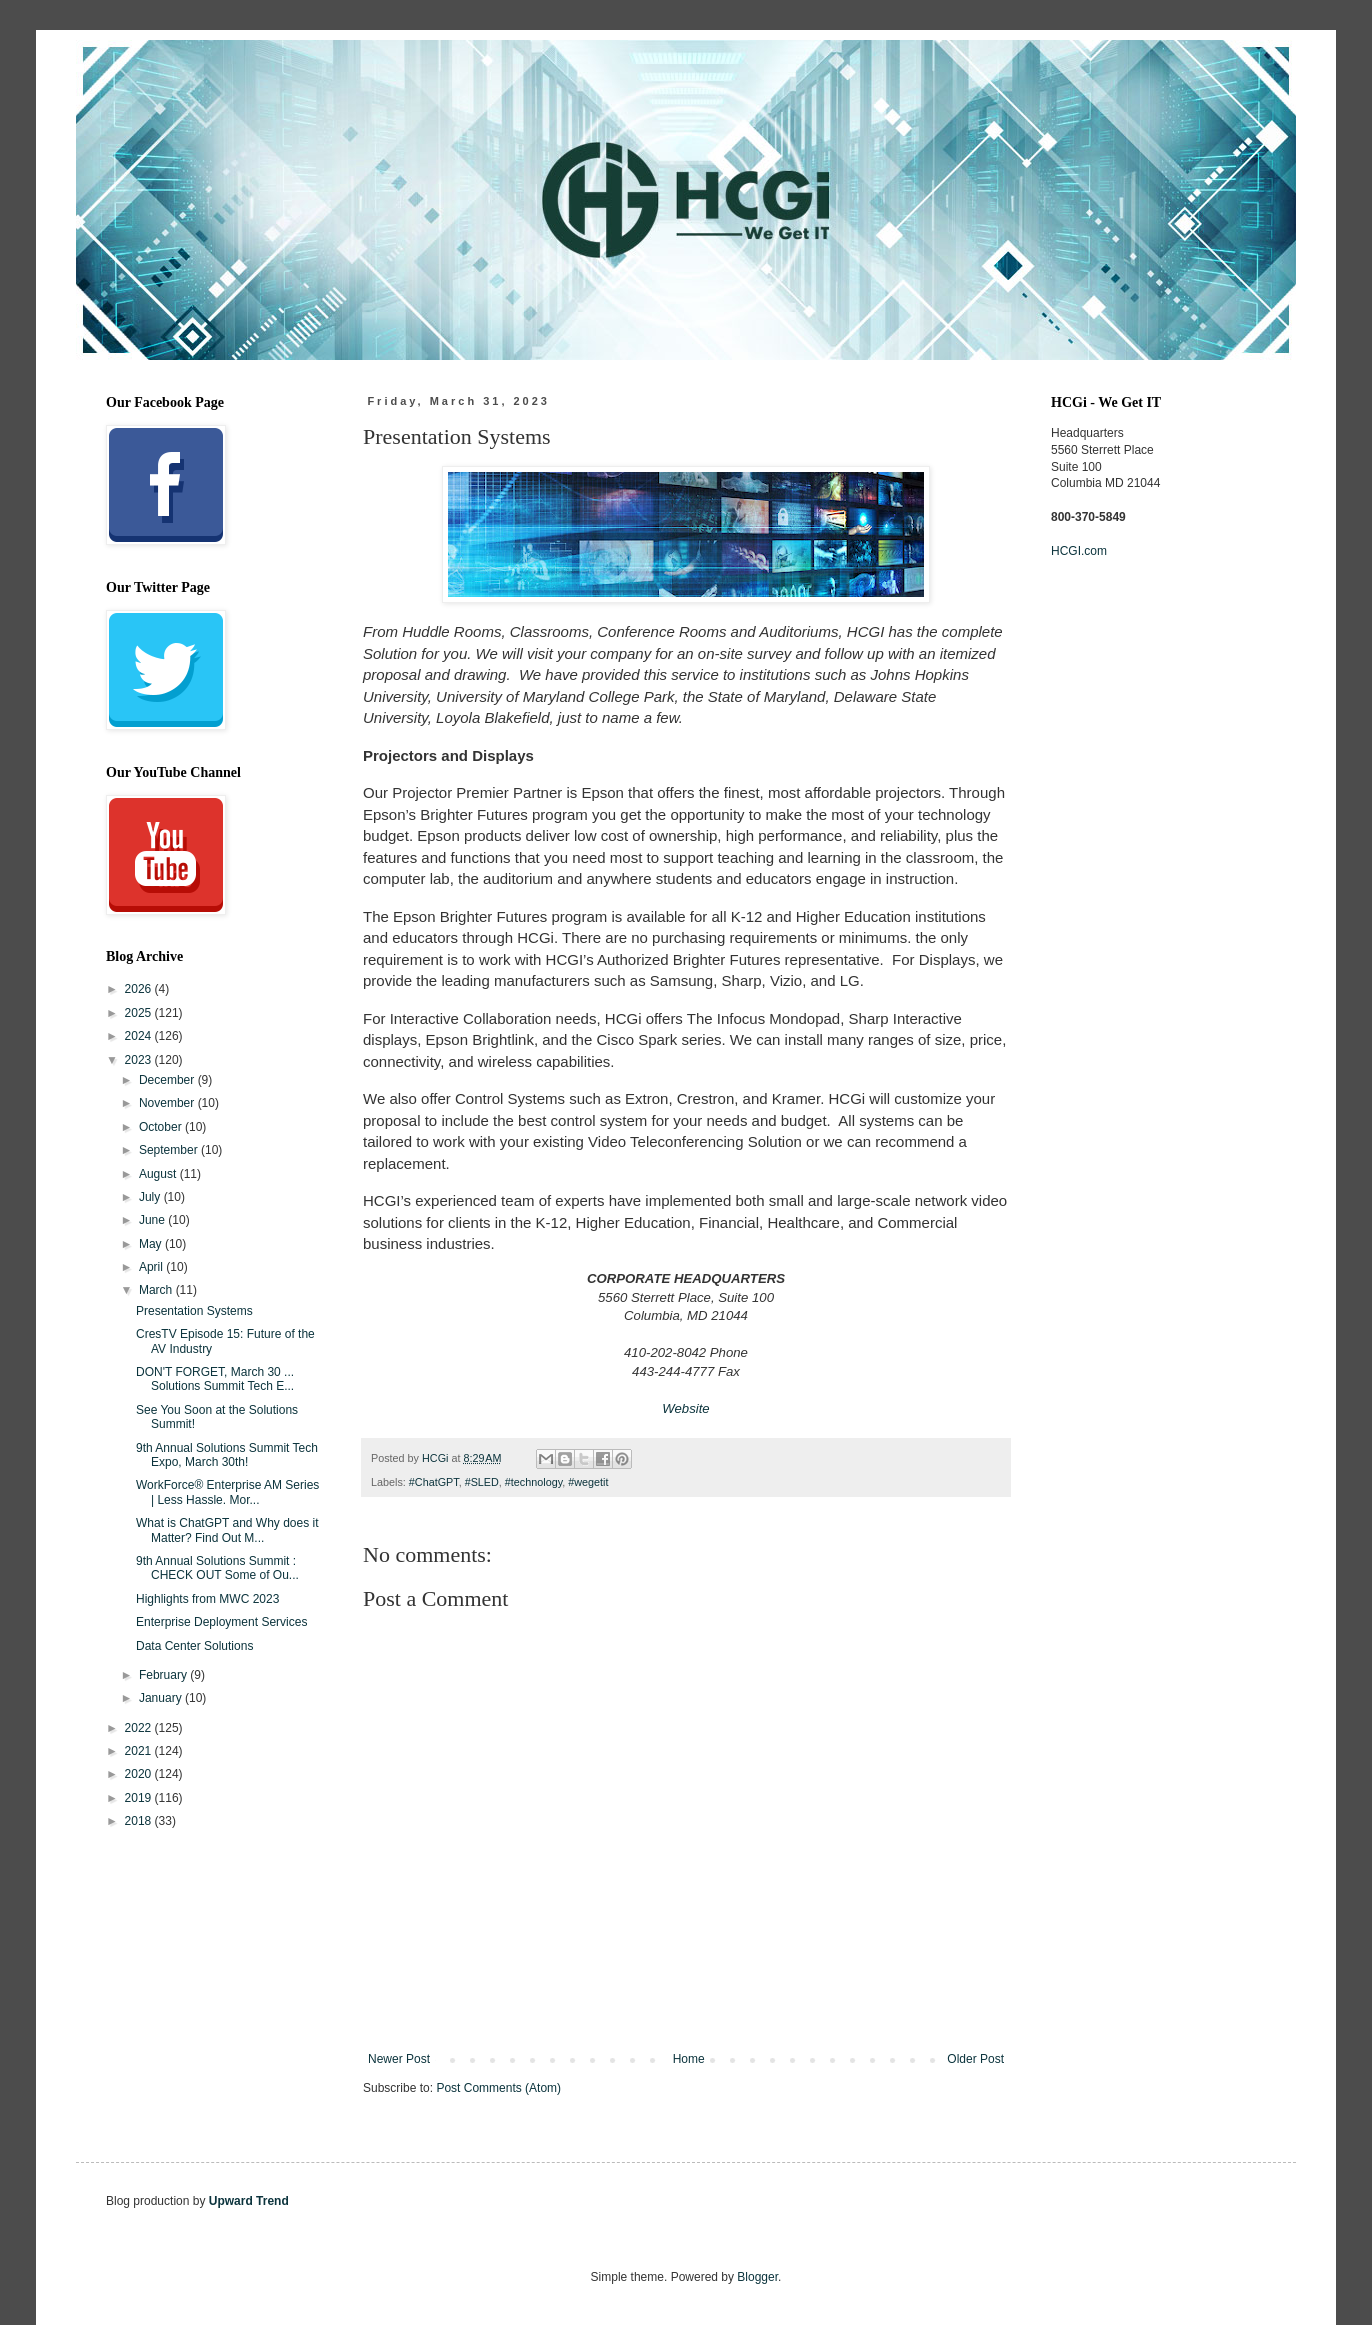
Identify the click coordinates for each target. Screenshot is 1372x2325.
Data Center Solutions (194, 1646)
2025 (140, 1013)
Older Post (975, 2059)
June (153, 1220)
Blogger (757, 2277)
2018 (140, 1821)
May (152, 1244)
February (164, 1675)
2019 (140, 1798)
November (168, 1103)
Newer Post (399, 2059)
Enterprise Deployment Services (221, 1622)
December (168, 1080)
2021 (140, 1751)
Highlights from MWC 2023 (207, 1599)
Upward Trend (249, 2201)
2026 (140, 989)
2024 (140, 1036)
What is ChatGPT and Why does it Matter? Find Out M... (227, 1530)
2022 (140, 1728)
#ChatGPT (434, 1482)
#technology (533, 1482)
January (162, 1698)
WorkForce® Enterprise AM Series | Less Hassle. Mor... (227, 1492)
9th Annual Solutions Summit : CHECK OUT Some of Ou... (217, 1568)
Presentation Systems (194, 1311)
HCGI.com (1079, 551)
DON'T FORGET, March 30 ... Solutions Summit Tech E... (215, 1379)
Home (689, 2059)
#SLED (482, 1482)
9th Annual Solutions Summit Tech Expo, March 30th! (227, 1455)
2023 (140, 1060)
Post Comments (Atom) (498, 2088)
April (152, 1267)
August (159, 1174)
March (157, 1290)
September (170, 1150)
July (151, 1197)
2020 (140, 1774)
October (162, 1127)
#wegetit (588, 1482)
